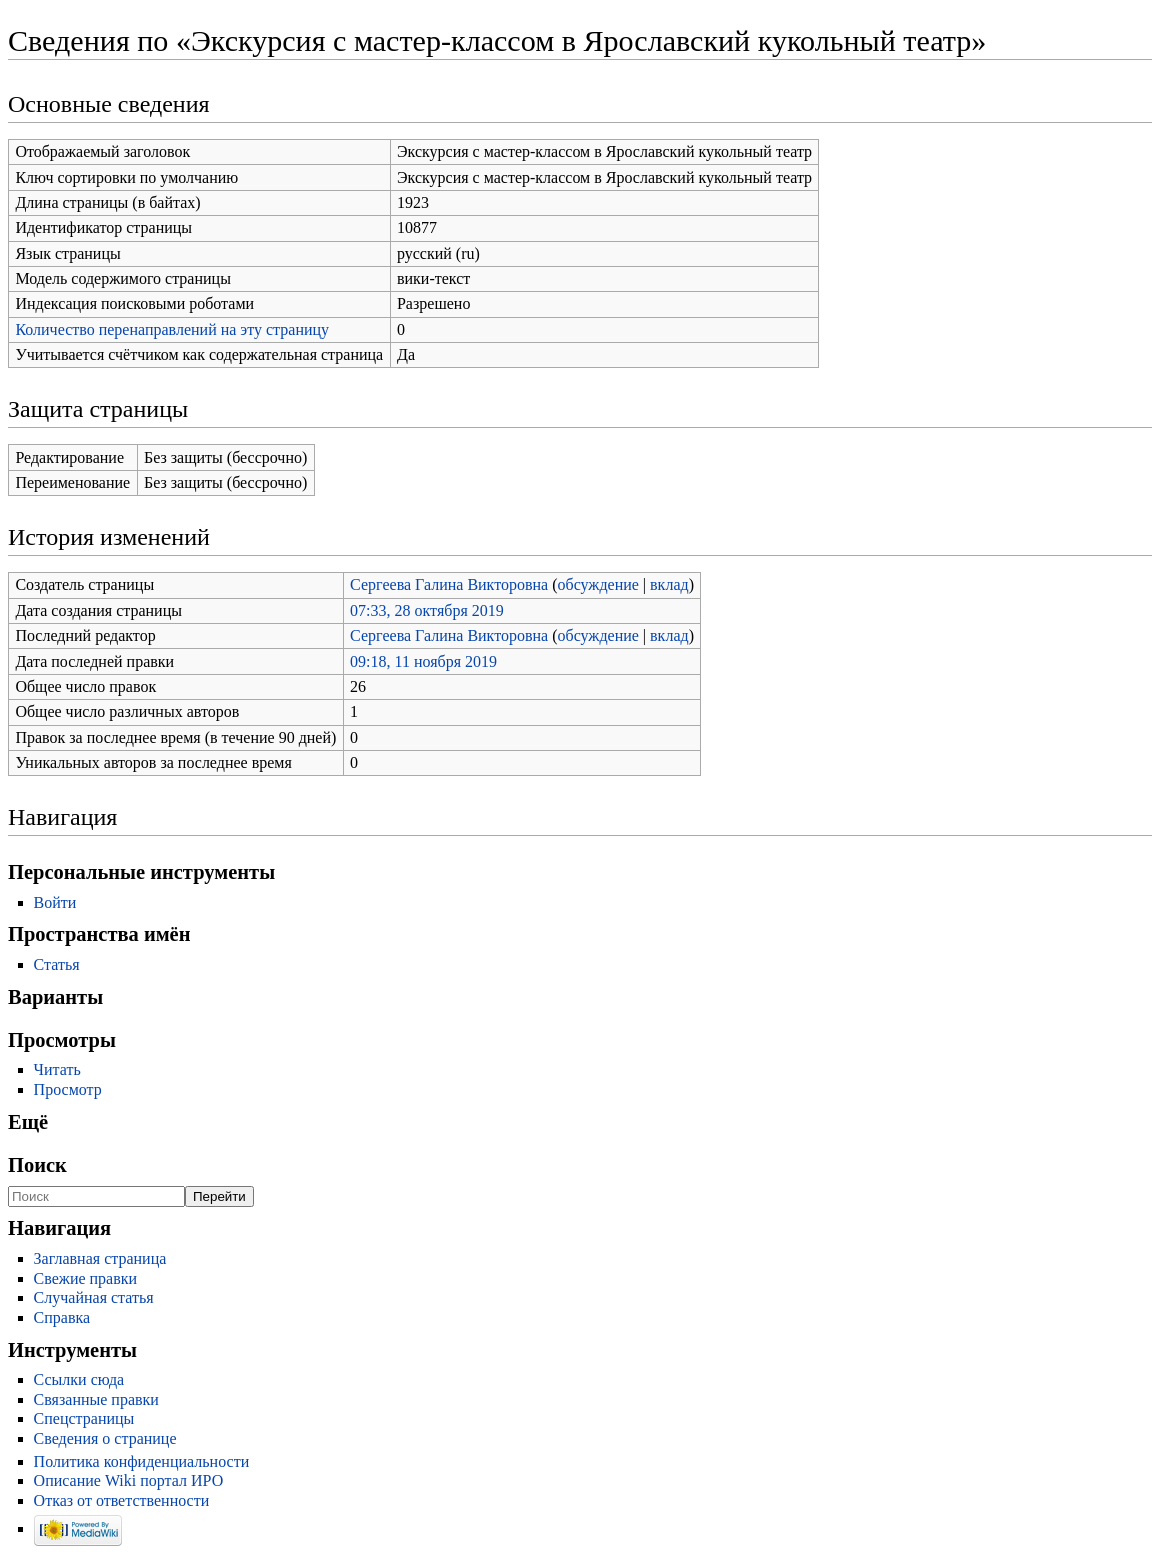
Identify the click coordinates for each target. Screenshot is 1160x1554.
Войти (55, 902)
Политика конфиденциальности (142, 1461)
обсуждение (598, 584)
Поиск (37, 1165)
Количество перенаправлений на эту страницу (172, 329)
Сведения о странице (105, 1438)
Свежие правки (86, 1278)
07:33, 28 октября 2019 (427, 610)
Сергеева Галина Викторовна (449, 584)
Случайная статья (94, 1297)
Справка (62, 1317)
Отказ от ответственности (122, 1500)
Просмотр (68, 1089)
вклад (669, 584)
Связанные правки (96, 1399)
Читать (57, 1069)
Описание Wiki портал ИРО (129, 1480)
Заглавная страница (100, 1258)
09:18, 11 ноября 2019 (423, 661)
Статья (57, 964)
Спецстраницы (84, 1418)
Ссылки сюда (79, 1379)
